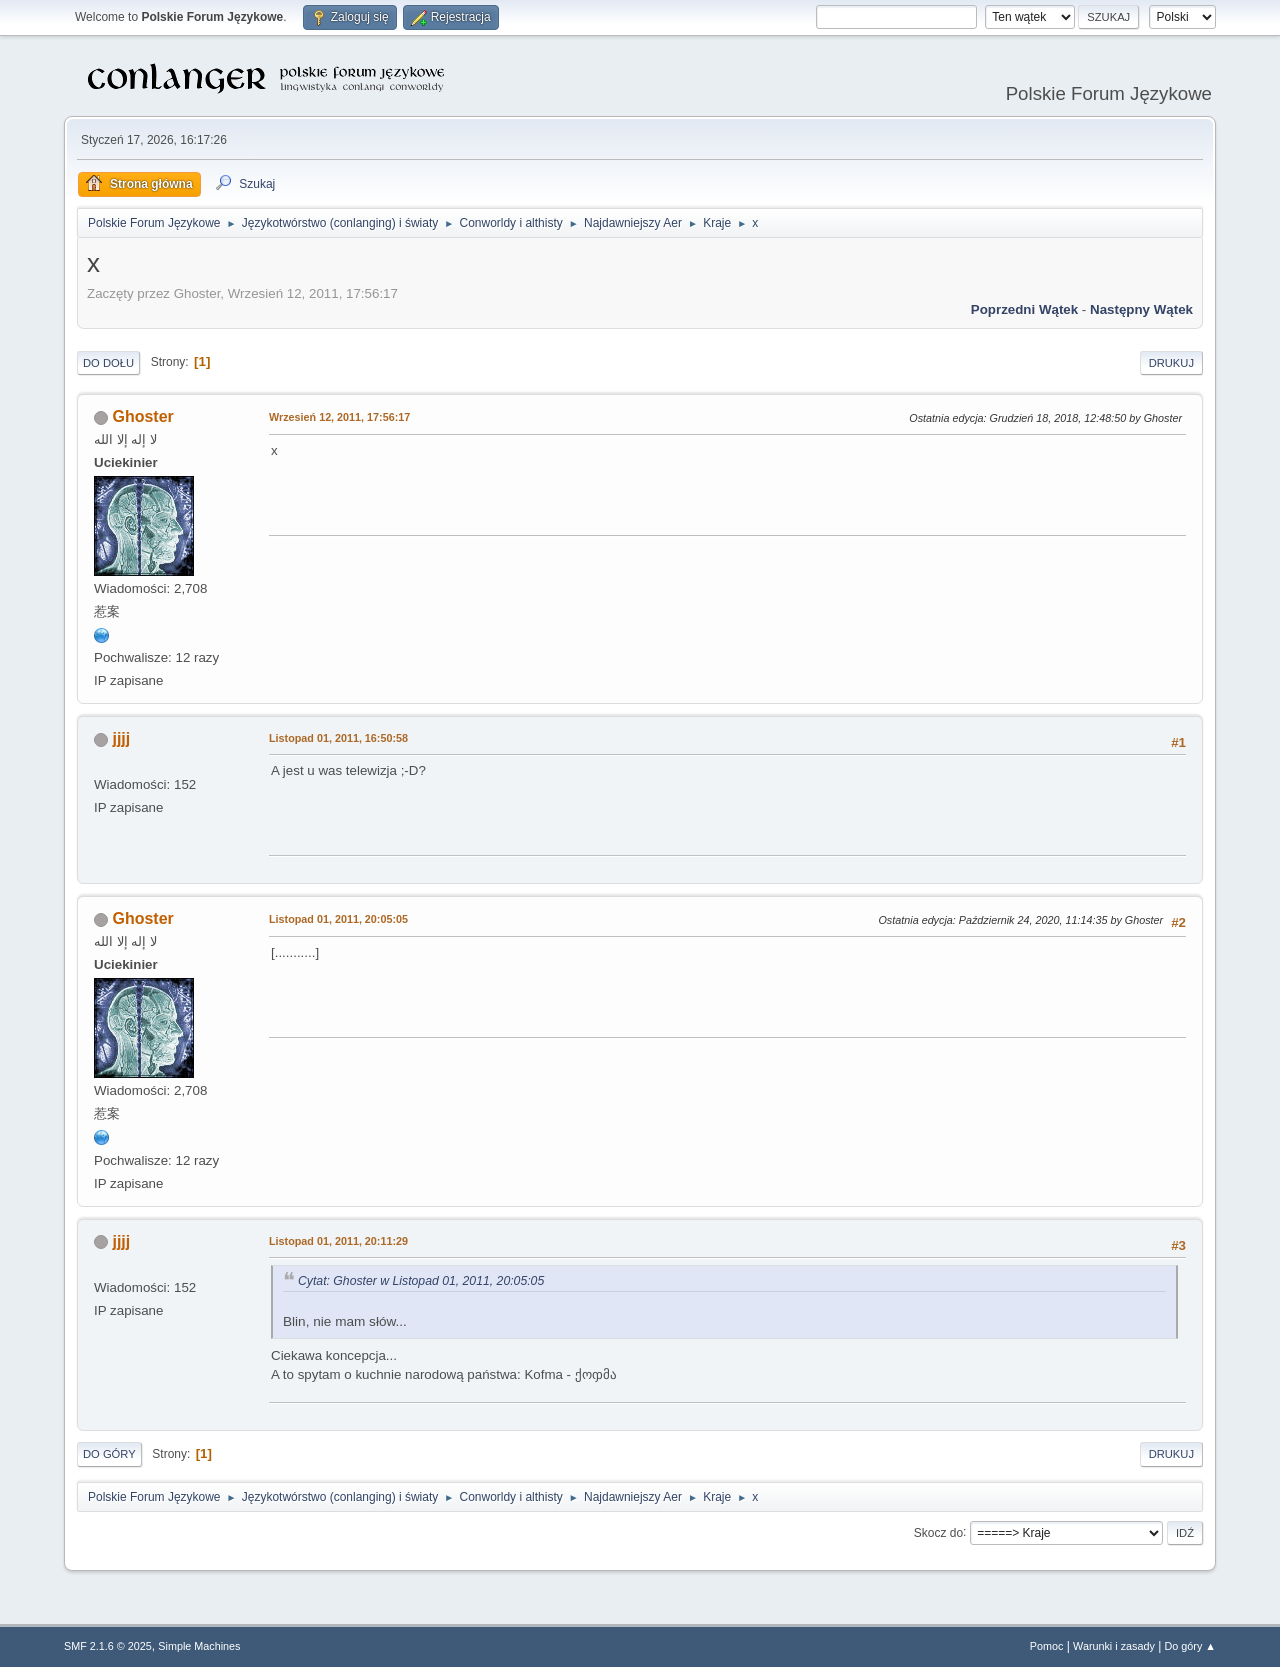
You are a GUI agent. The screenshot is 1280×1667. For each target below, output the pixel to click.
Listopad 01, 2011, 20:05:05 (338, 919)
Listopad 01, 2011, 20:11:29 (338, 1241)
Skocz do (938, 1532)
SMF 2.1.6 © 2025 (108, 1646)
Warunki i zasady (1114, 1646)
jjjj (121, 738)
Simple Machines (199, 1646)
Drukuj (1171, 363)
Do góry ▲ (1190, 1646)
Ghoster (142, 416)
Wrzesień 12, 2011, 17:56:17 (339, 417)
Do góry (109, 1454)
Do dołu (108, 363)
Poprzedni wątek (1024, 309)
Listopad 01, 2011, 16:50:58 (338, 738)
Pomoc (1047, 1646)
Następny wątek (1141, 309)
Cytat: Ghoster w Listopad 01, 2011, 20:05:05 (421, 1281)
